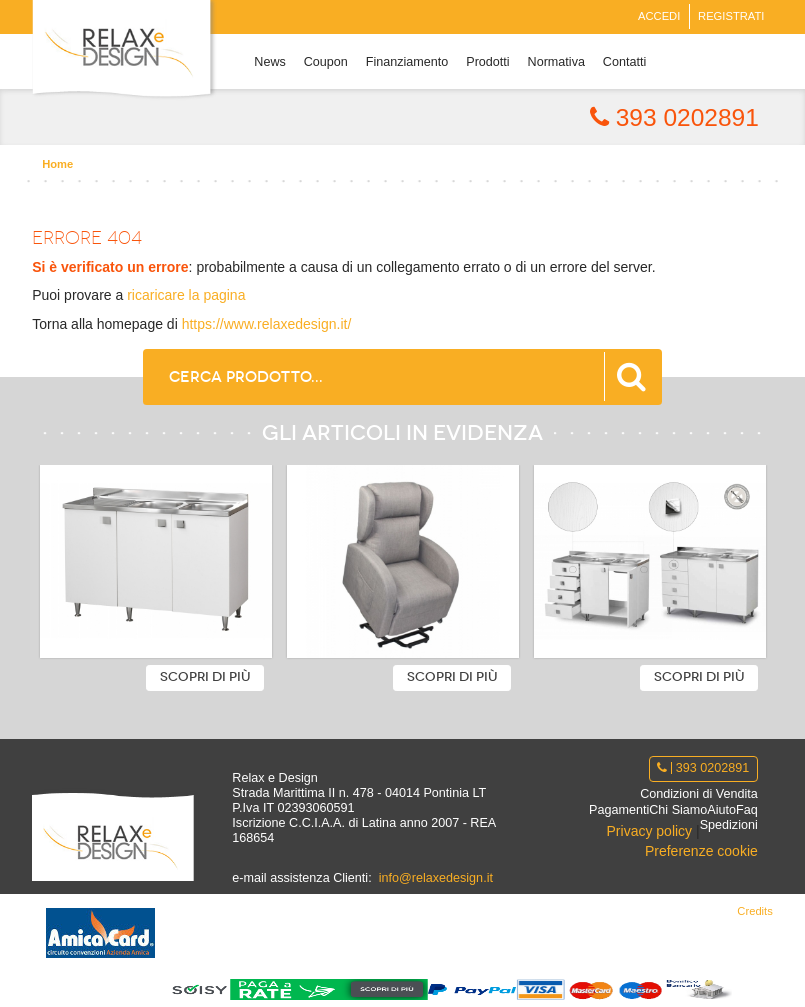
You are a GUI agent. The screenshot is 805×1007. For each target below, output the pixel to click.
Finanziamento (407, 62)
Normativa (556, 62)
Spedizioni (729, 825)
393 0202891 (674, 117)
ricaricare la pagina (186, 295)
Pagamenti (619, 810)
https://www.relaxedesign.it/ (267, 324)
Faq (747, 810)
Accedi (659, 16)
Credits (754, 911)
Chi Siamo (678, 810)
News (270, 62)
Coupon (326, 62)
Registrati (731, 16)
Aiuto (721, 810)
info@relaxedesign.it (436, 878)
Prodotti (487, 62)
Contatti (624, 62)
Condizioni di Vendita (699, 794)
